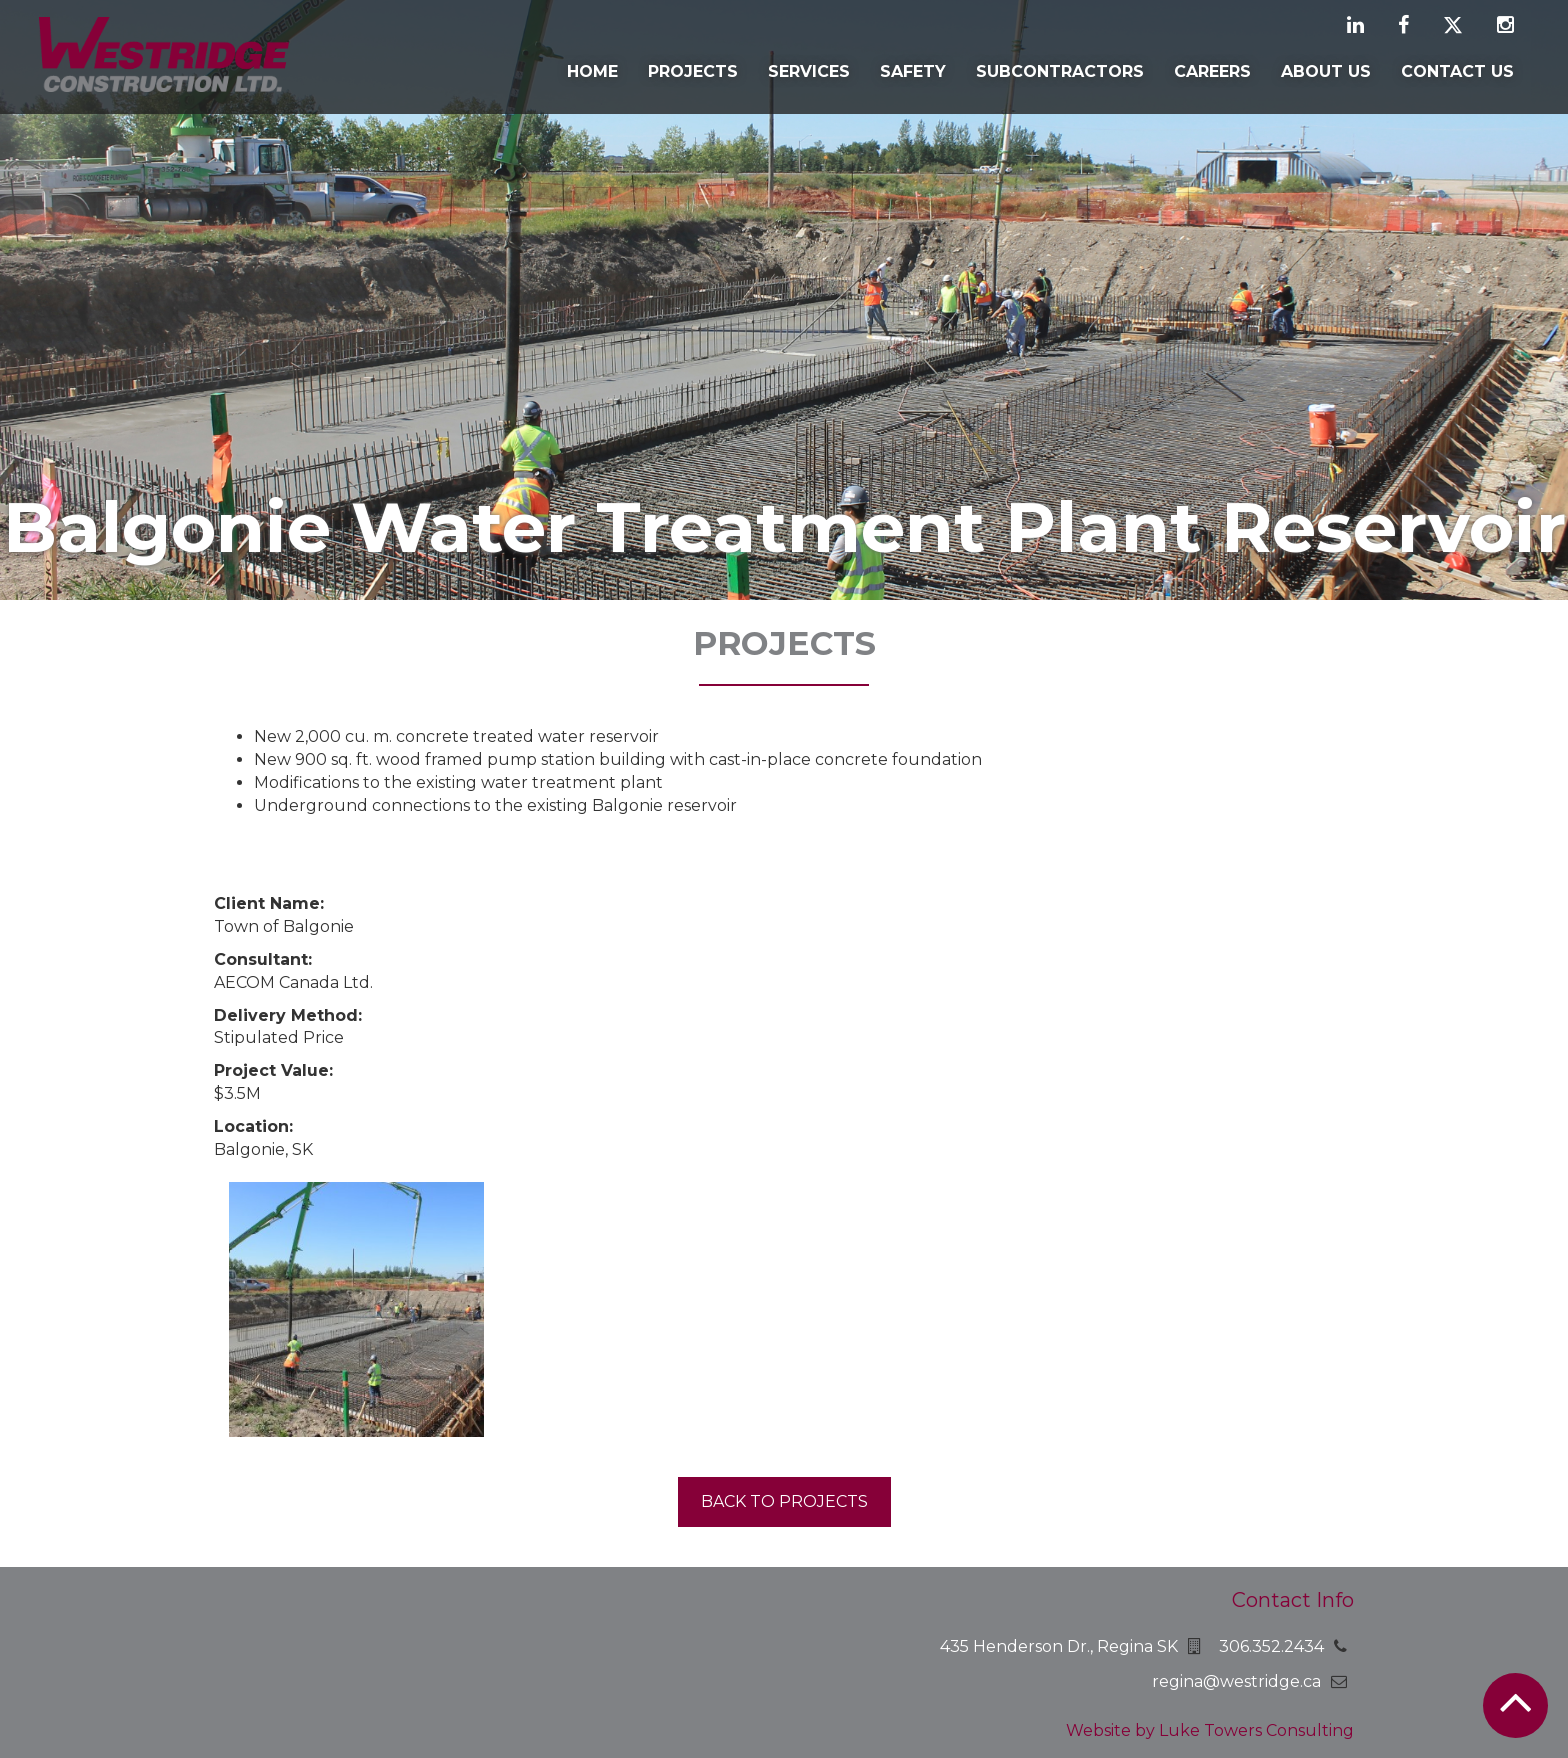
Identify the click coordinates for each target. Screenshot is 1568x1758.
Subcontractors (1060, 71)
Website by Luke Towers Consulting (1210, 1730)
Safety (913, 71)
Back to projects (784, 1501)
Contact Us (1457, 71)
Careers (1212, 71)
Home (592, 71)
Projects (693, 71)
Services (809, 71)
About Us (1326, 71)
